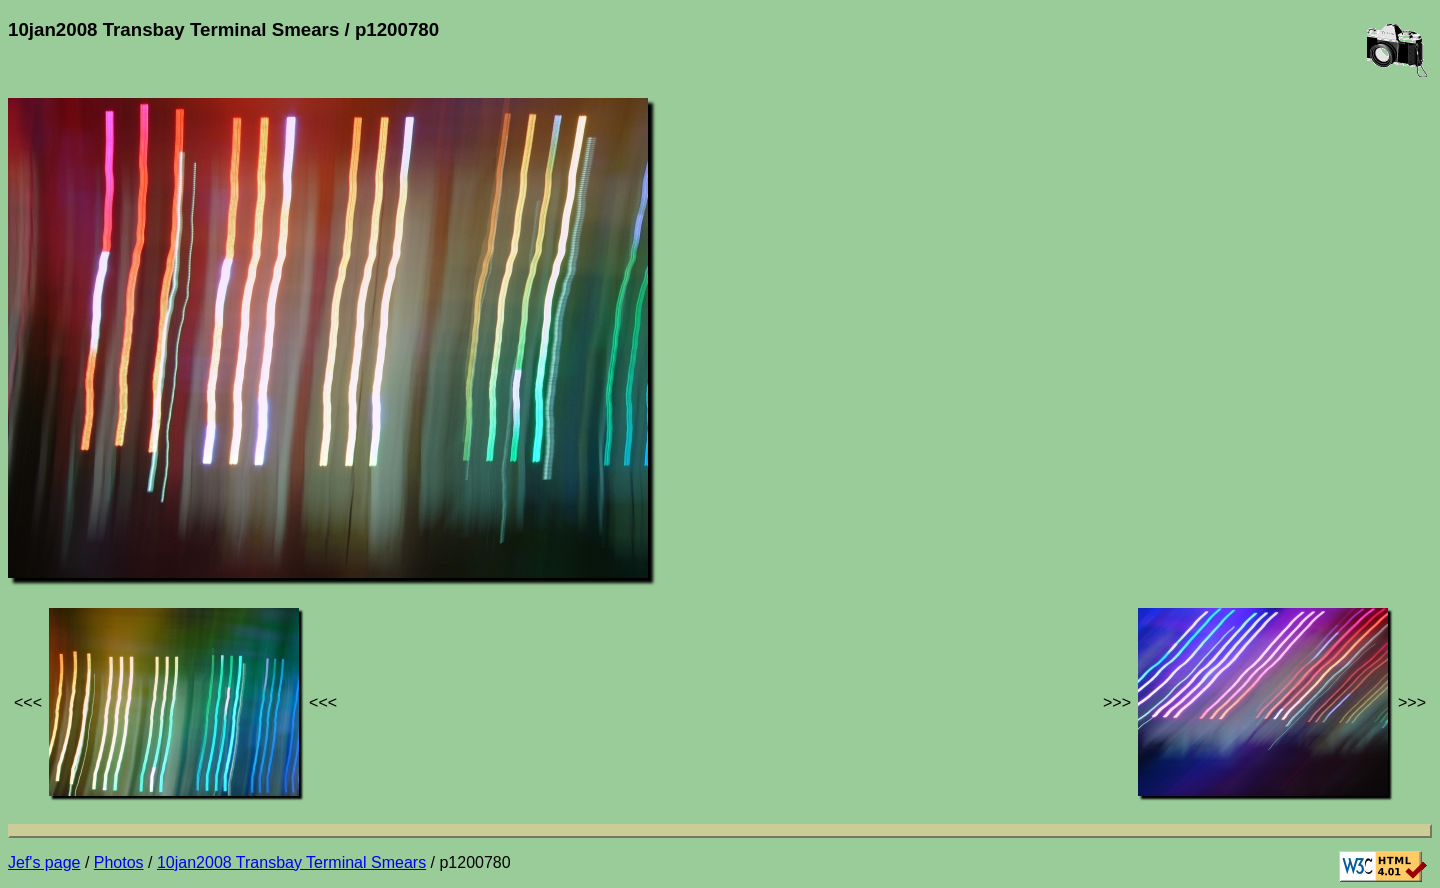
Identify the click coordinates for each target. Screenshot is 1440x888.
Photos (119, 862)
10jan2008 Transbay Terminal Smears (291, 862)
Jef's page (44, 862)
